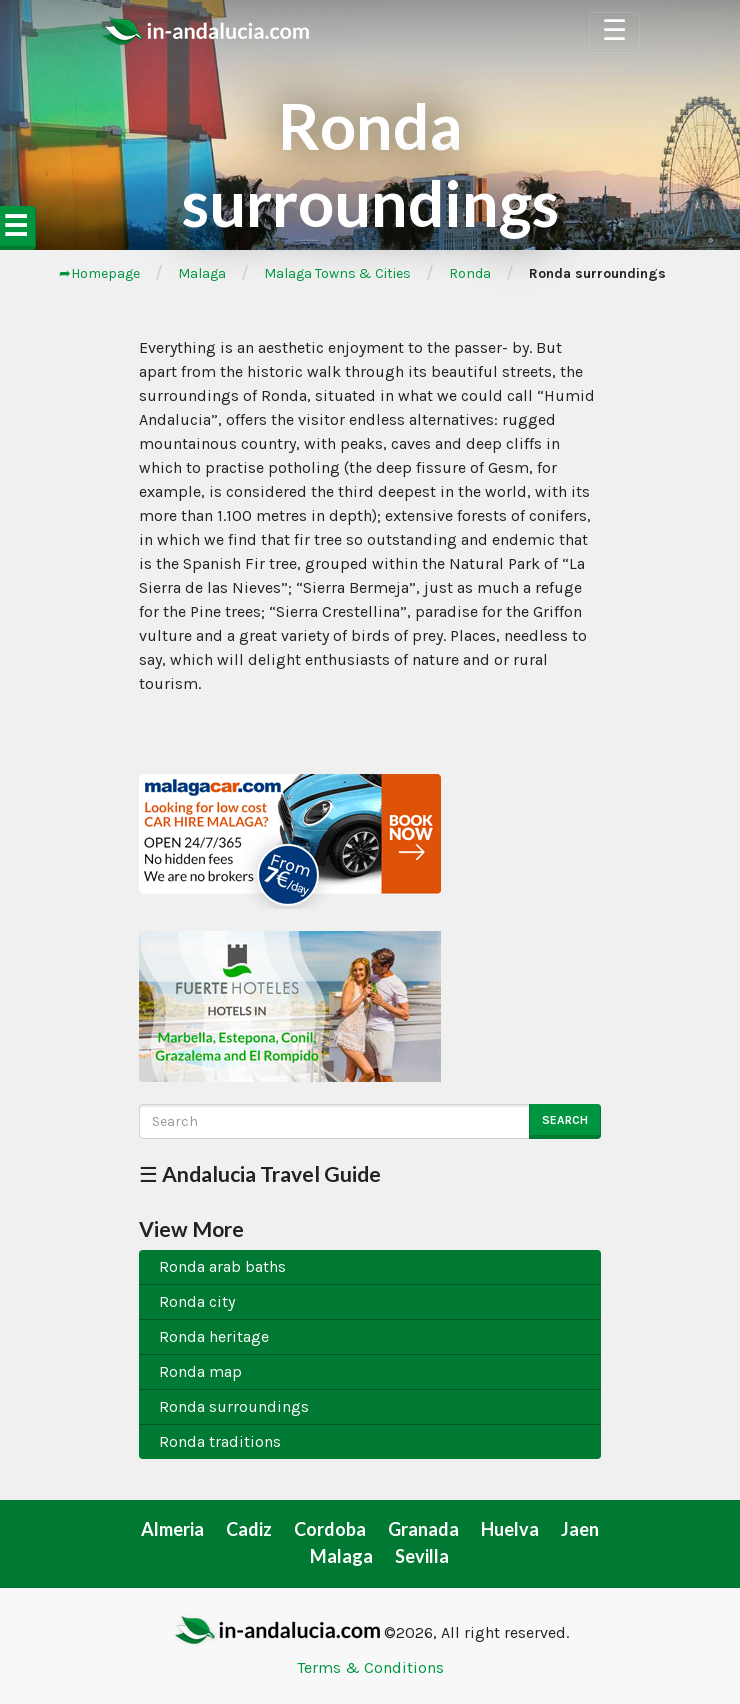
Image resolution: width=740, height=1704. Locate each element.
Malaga (202, 273)
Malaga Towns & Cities (337, 273)
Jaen (580, 1529)
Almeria (172, 1529)
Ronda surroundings (234, 1406)
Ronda (470, 273)
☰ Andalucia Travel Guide (260, 1173)
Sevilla (422, 1556)
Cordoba (330, 1529)
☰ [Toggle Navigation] (614, 30)
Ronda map (200, 1371)
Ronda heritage (214, 1336)
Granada (423, 1529)
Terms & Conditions (370, 1667)
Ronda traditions (220, 1441)
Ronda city (197, 1301)
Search (565, 1120)
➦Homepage (99, 273)
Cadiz (249, 1529)
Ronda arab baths (222, 1266)
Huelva (510, 1529)
